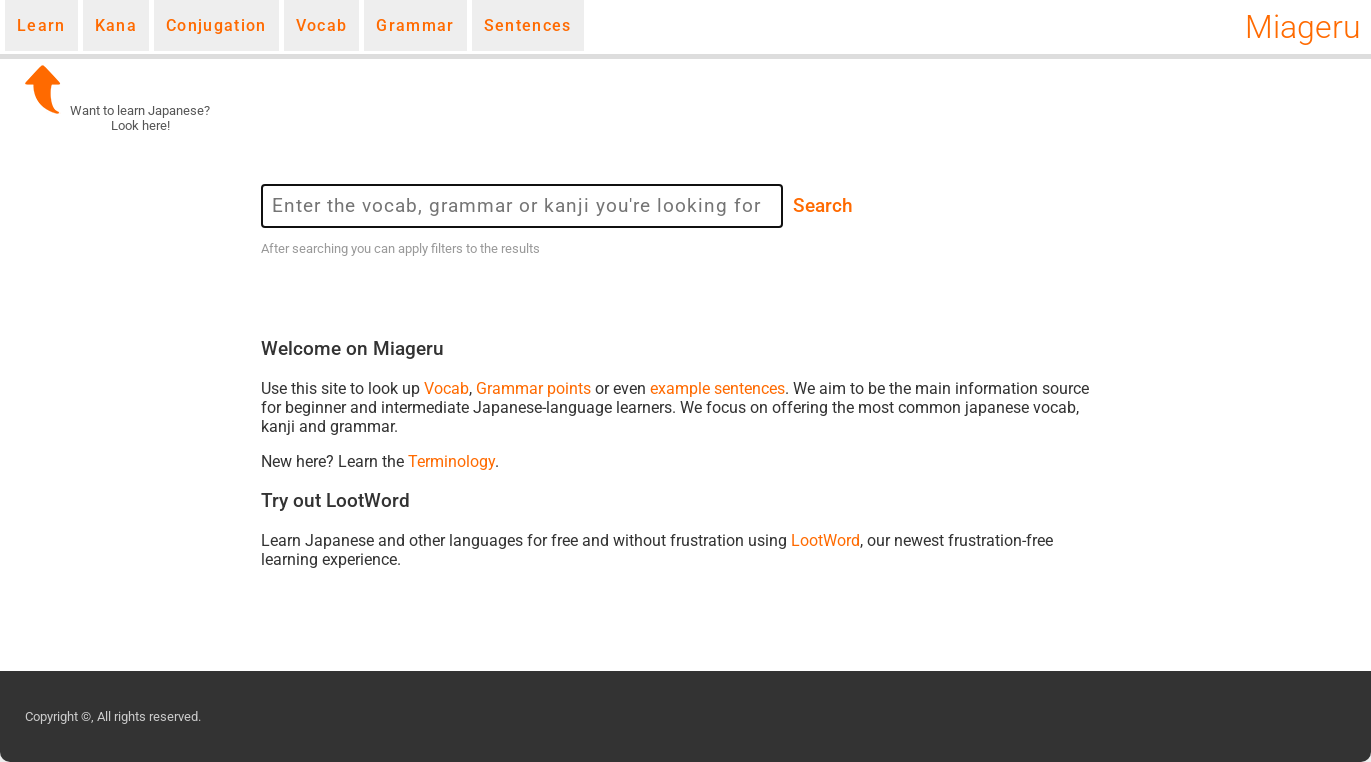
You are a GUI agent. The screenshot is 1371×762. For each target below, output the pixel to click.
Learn (41, 25)
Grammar (415, 25)
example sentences (717, 388)
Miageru (1303, 27)
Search (823, 206)
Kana (116, 25)
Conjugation (216, 25)
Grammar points (533, 388)
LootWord (825, 540)
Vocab (322, 25)
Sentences (528, 25)
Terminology (451, 461)
